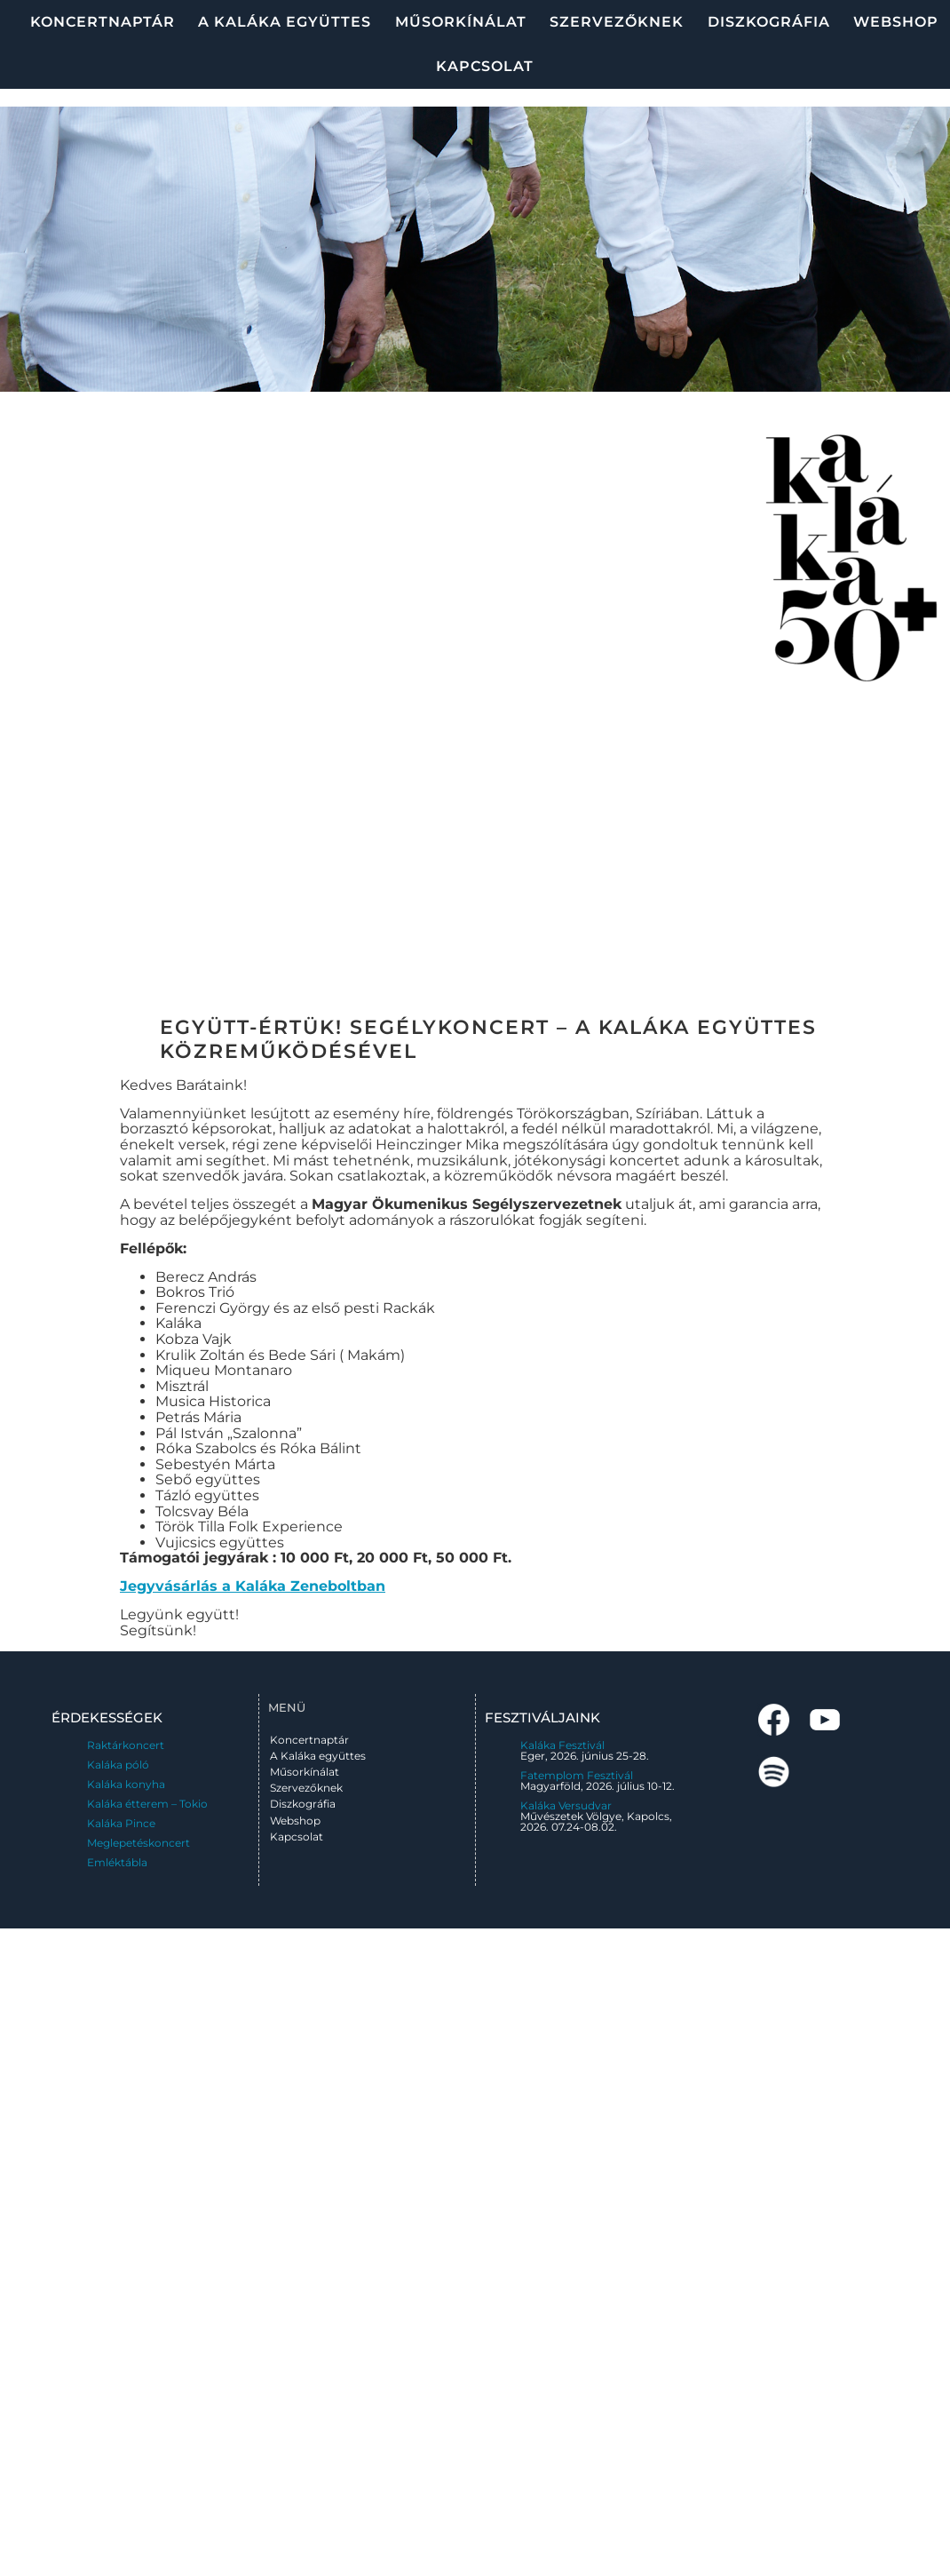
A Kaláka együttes (284, 21)
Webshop (895, 21)
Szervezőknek (617, 21)
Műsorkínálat (460, 21)
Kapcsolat (485, 66)
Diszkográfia (769, 21)
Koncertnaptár (102, 21)
